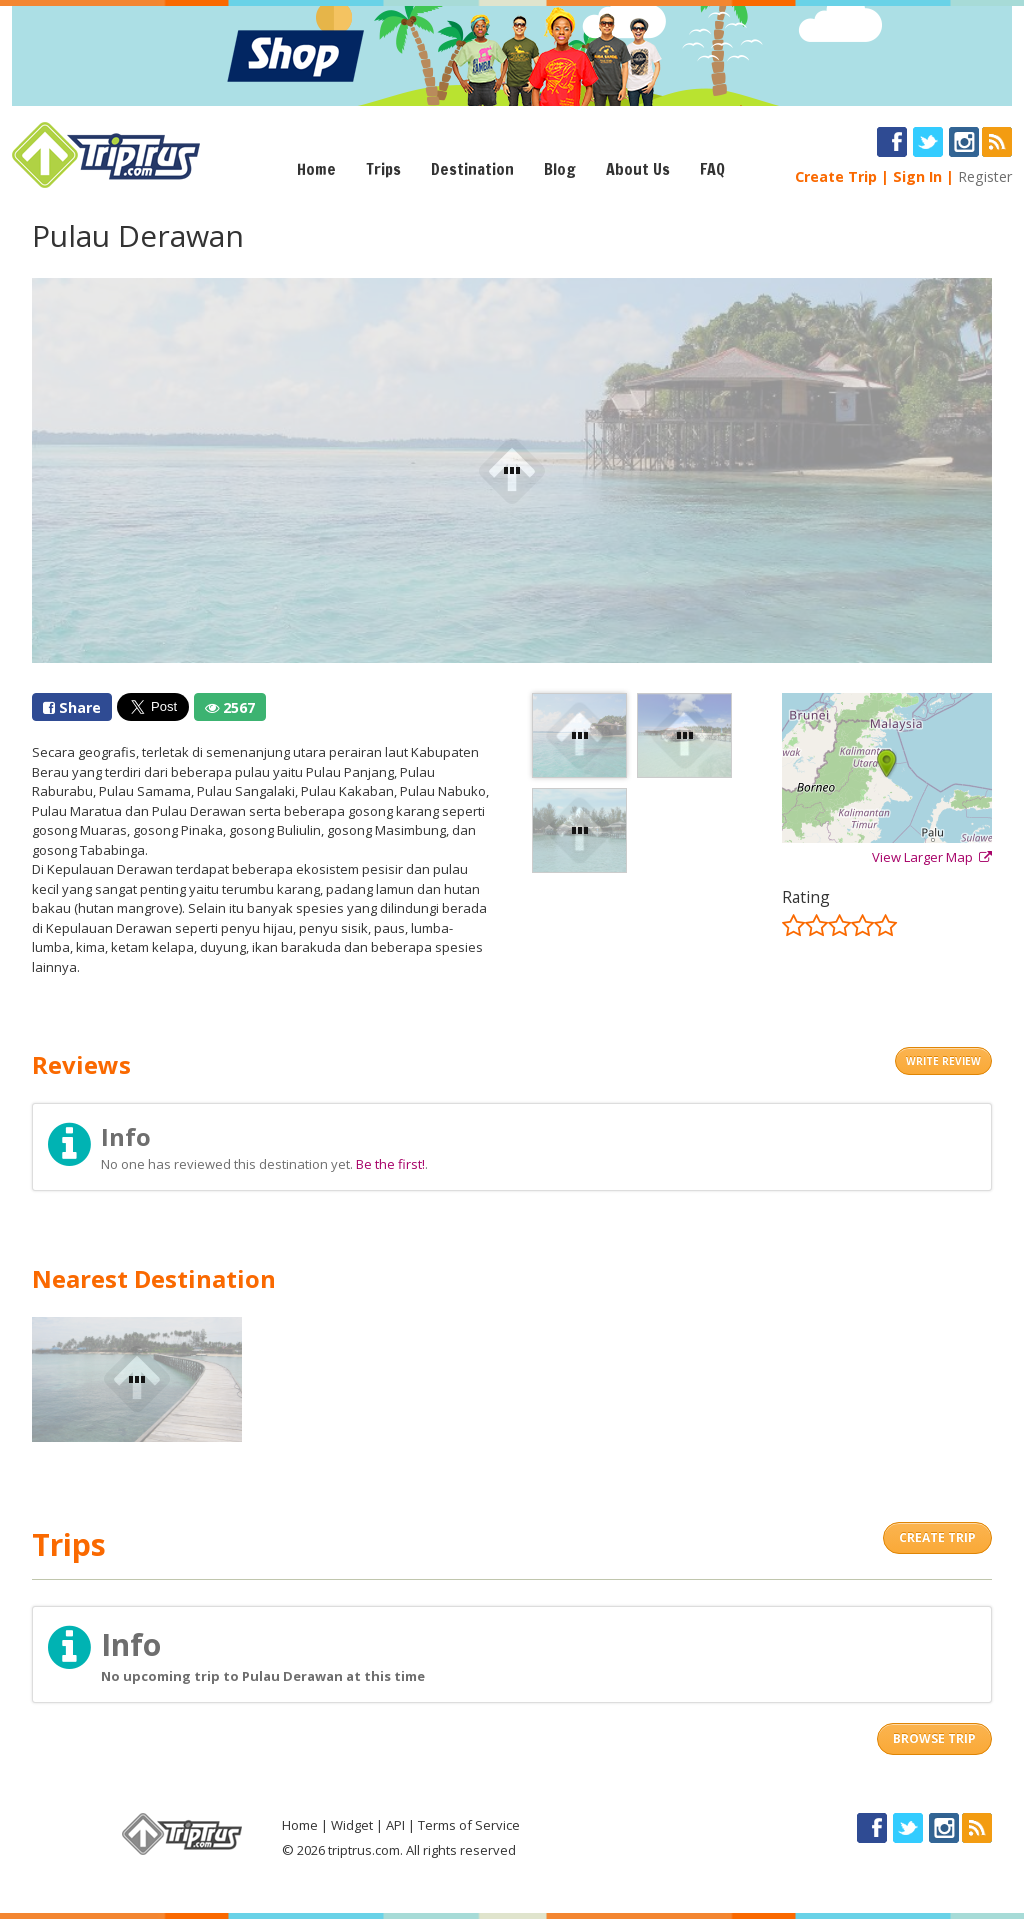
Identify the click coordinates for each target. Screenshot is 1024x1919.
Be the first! (390, 1164)
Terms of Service (469, 1825)
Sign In (917, 176)
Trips (383, 169)
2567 (230, 707)
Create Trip (836, 176)
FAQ (712, 169)
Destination (472, 169)
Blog (560, 169)
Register (985, 176)
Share (72, 707)
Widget (352, 1825)
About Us (638, 169)
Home (316, 169)
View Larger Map (932, 857)
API (395, 1825)
